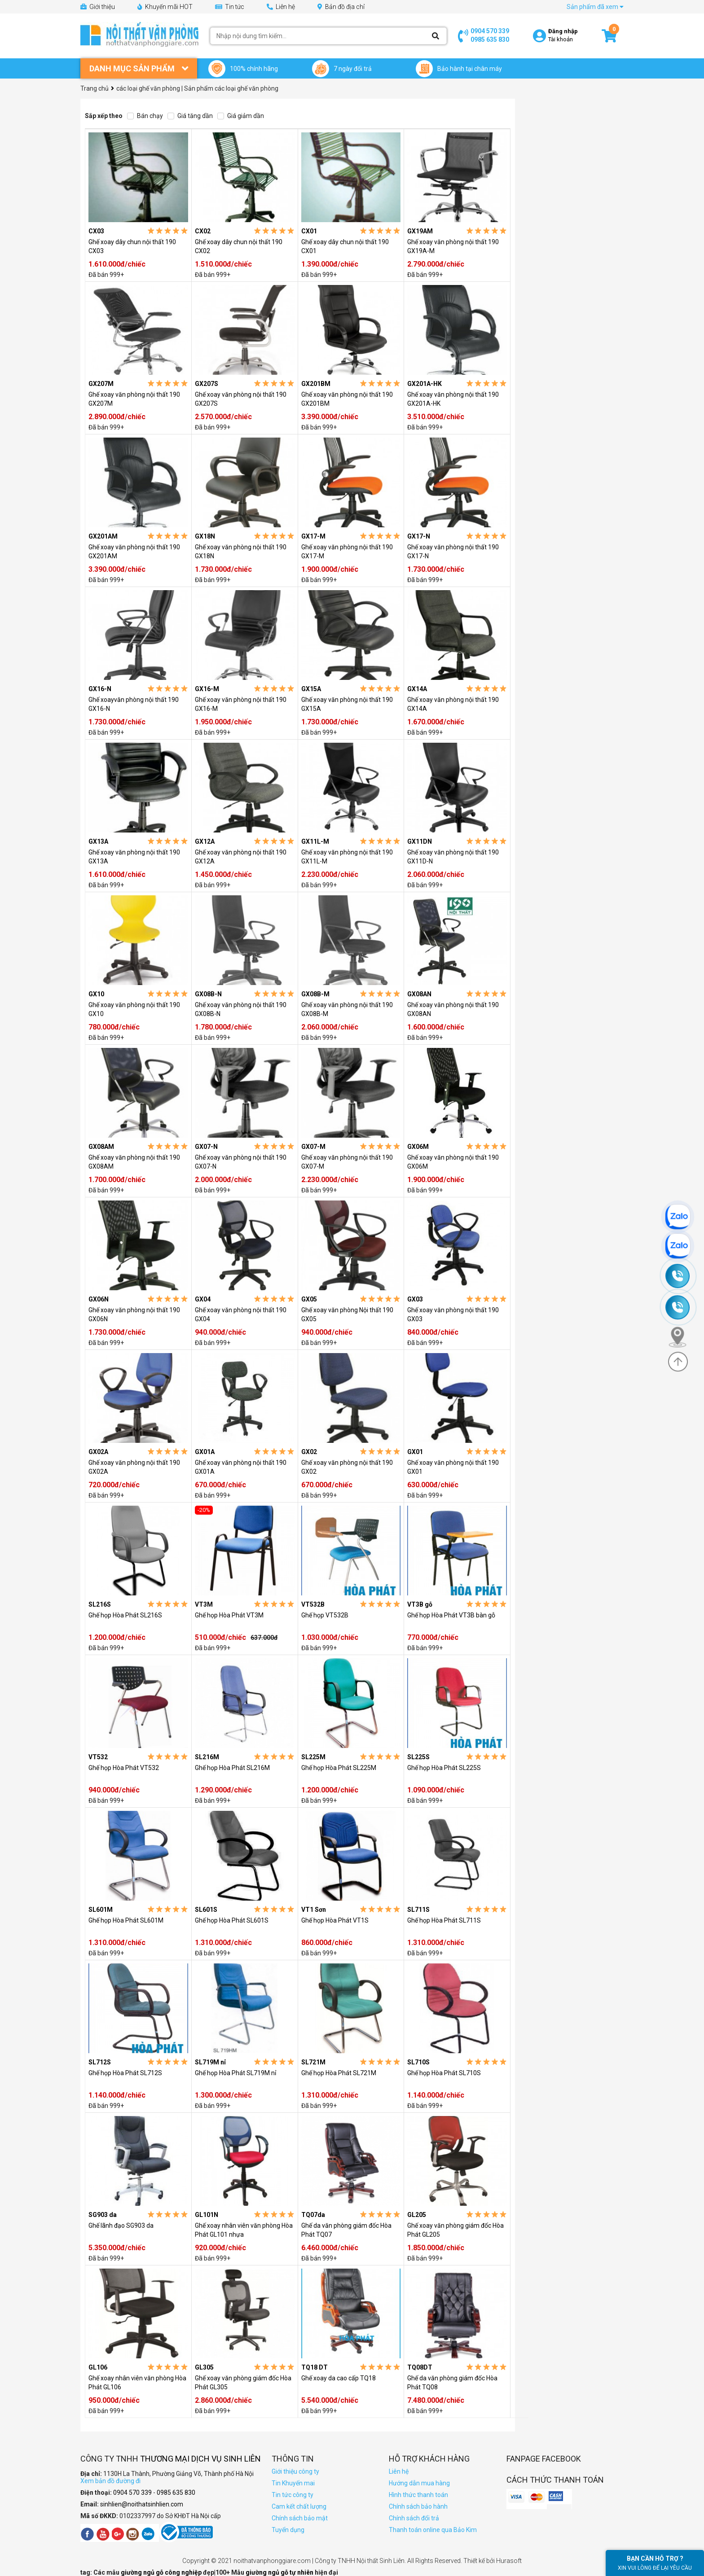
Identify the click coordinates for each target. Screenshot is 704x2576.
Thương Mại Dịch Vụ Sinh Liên (200, 2458)
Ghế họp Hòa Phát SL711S (444, 1920)
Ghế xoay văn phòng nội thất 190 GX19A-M (453, 246)
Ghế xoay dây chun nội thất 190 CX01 (345, 246)
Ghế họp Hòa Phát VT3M (229, 1615)
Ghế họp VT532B (324, 1615)
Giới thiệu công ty (295, 2471)
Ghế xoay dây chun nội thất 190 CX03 (132, 246)
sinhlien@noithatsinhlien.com (141, 2504)
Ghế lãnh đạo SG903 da (121, 2225)
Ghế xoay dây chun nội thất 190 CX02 (238, 246)
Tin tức (229, 6)
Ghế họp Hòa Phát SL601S (231, 1920)
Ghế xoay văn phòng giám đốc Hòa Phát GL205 (455, 2230)
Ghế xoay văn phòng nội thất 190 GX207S (240, 399)
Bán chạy (145, 115)
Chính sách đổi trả (414, 2518)
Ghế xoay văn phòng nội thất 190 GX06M (453, 1162)
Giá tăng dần (190, 115)
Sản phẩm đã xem (595, 6)
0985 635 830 (490, 39)
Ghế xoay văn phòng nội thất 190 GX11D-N (453, 857)
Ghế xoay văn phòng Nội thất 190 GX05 (347, 1314)
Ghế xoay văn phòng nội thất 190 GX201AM (134, 551)
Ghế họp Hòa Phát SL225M (338, 1767)
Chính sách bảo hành (418, 2506)
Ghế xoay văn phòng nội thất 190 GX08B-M (347, 1009)
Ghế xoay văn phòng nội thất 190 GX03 (453, 1314)
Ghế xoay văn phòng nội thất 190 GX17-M (347, 551)
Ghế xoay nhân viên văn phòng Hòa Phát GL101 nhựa (244, 2230)
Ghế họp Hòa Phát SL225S (444, 1767)
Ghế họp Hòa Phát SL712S (125, 2073)
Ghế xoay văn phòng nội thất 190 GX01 (453, 1467)
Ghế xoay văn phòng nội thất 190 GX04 (240, 1314)
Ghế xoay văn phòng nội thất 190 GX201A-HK (453, 399)
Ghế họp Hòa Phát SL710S (444, 2073)
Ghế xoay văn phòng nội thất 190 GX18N (240, 551)
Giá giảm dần (240, 115)
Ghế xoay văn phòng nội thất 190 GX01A (240, 1467)
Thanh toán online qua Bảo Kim (433, 2529)
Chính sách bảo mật (300, 2518)
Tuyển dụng (288, 2529)
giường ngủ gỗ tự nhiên (280, 2572)
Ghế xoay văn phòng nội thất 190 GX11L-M (347, 857)
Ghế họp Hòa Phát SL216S (125, 1615)
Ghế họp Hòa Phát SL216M (232, 1767)
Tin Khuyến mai (293, 2483)
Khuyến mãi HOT (165, 6)
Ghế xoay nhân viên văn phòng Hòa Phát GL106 (137, 2382)
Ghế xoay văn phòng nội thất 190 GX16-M (240, 704)
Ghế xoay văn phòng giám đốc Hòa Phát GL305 (243, 2382)
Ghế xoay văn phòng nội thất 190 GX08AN (453, 1009)
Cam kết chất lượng (299, 2506)
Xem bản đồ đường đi (110, 2480)
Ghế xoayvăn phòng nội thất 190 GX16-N (133, 704)
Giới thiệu (97, 6)
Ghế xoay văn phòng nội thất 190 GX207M (134, 399)
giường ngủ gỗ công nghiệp (162, 2572)
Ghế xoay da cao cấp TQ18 (338, 2378)
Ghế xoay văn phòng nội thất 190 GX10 (134, 1009)
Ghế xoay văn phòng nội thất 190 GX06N (134, 1314)
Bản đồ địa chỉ (341, 6)
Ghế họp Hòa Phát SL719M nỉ (235, 2073)
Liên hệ (281, 6)
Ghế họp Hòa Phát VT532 (123, 1767)
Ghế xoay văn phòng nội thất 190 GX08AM (134, 1162)
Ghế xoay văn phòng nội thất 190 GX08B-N (240, 1009)
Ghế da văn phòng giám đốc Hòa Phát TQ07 (346, 2230)
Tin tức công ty (292, 2494)
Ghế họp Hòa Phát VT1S (335, 1920)
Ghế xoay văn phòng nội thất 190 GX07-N (240, 1162)
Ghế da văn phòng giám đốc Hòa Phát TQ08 (452, 2382)
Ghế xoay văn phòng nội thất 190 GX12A (240, 857)
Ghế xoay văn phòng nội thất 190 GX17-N (453, 551)
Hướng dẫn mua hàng (419, 2483)
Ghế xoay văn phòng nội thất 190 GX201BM (347, 399)
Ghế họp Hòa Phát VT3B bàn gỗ (451, 1615)
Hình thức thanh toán (418, 2494)
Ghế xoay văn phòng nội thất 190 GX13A (134, 857)
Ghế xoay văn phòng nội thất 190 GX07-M (347, 1162)
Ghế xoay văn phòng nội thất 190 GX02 (347, 1467)
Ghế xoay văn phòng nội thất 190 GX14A (453, 704)
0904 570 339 (490, 31)
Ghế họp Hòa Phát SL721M (338, 2073)
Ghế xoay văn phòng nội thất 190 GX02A (134, 1467)
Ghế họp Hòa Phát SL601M (125, 1920)
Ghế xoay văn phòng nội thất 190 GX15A (347, 704)
